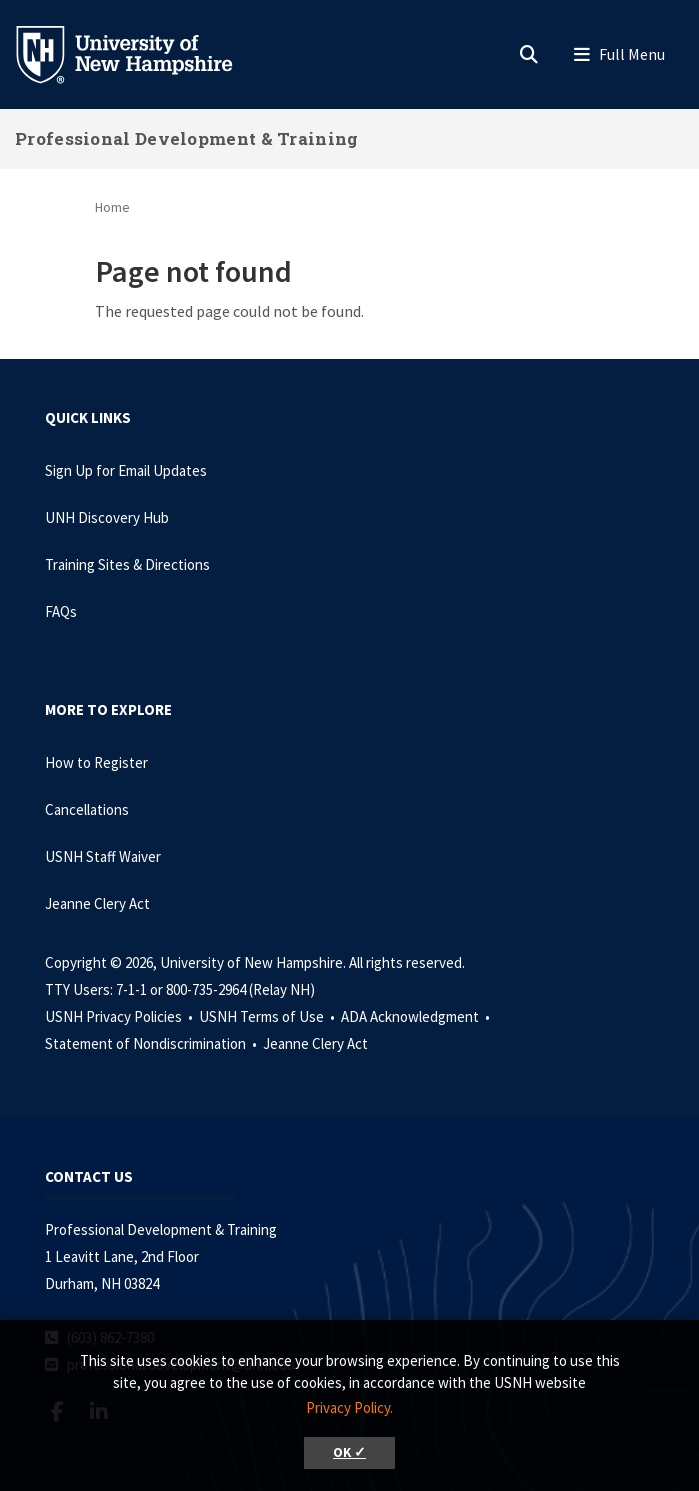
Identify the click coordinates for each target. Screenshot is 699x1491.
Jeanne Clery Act (97, 903)
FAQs (61, 611)
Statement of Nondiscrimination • (152, 1043)
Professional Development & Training (187, 138)
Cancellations (87, 809)
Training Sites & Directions (127, 564)
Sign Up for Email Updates (126, 470)
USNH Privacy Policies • (120, 1016)
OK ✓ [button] (349, 1452)
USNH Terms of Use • (268, 1016)
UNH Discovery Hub (107, 517)
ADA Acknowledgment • (417, 1016)
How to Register (96, 762)
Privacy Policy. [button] (349, 1407)
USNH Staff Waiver (103, 856)
